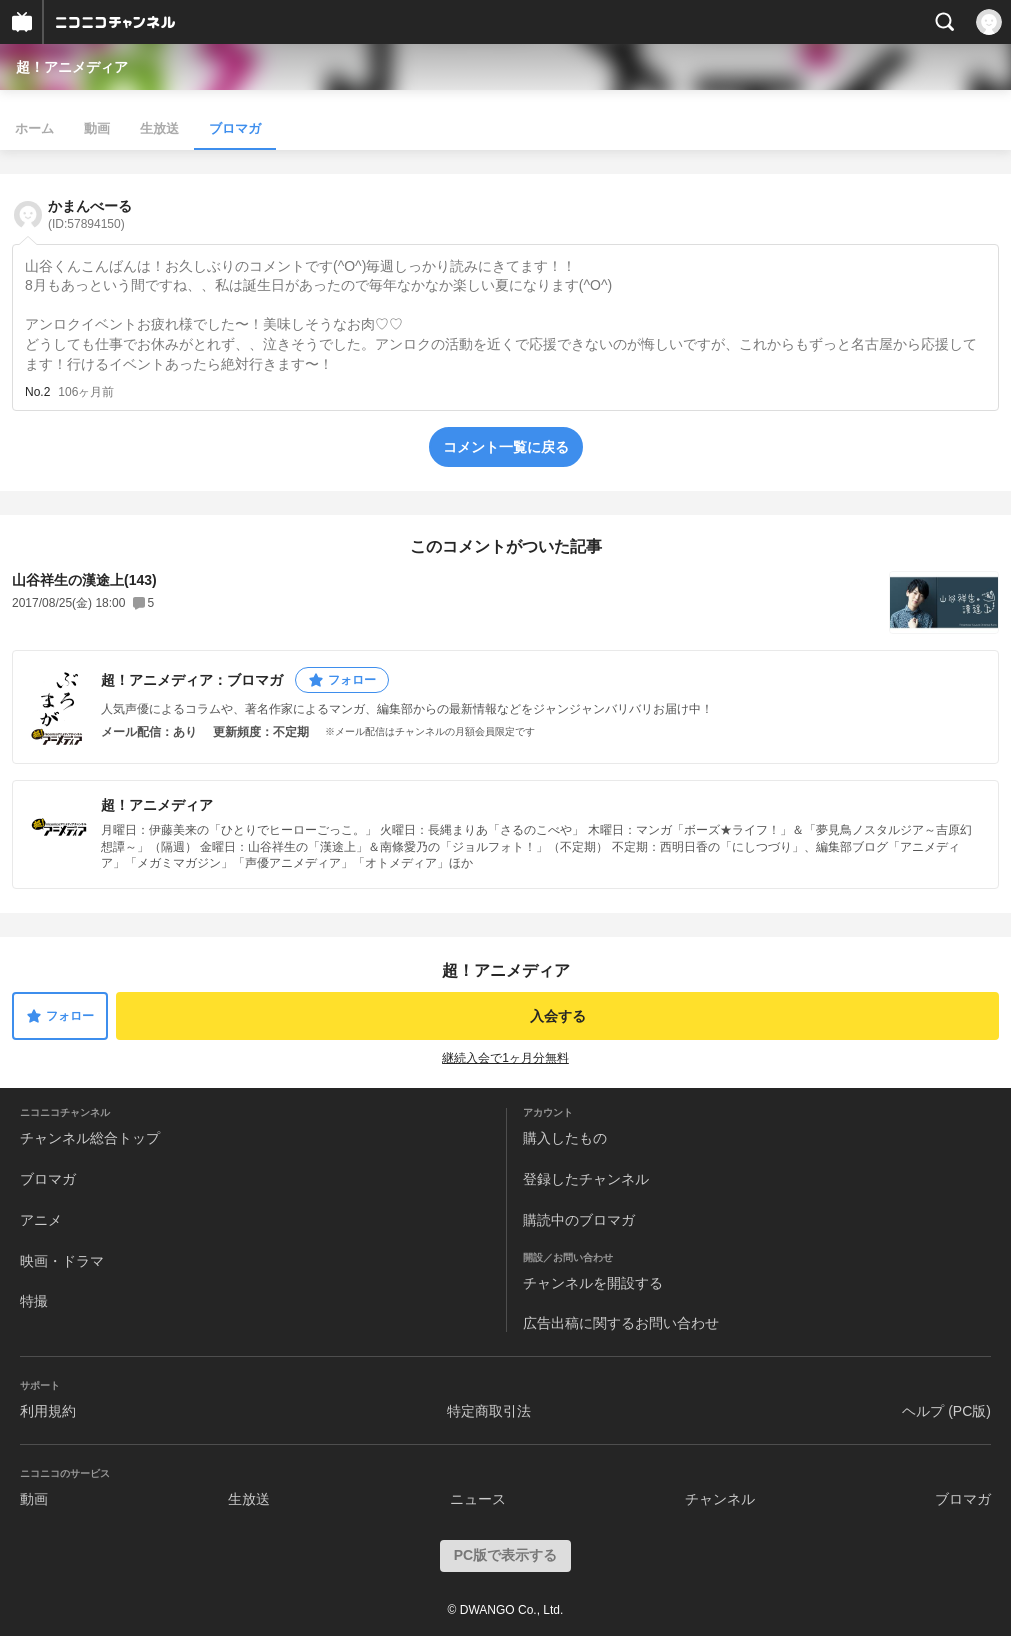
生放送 (159, 128)
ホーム (34, 128)
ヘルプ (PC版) (946, 1411)
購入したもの (565, 1138)
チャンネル (720, 1499)
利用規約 (48, 1411)
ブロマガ (235, 128)
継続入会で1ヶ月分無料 (505, 1058)
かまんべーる (90, 214)
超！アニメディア (72, 67)
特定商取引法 (489, 1411)
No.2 (37, 392)
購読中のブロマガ (579, 1220)
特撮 (34, 1301)
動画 (97, 128)
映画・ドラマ (62, 1261)
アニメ (41, 1220)
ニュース (478, 1499)
